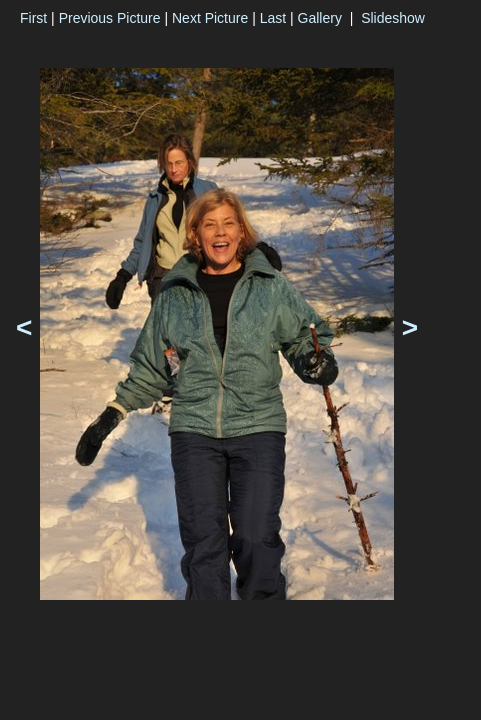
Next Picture (210, 18)
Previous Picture (110, 18)
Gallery (320, 18)
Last (273, 18)
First (33, 18)
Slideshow (393, 18)
